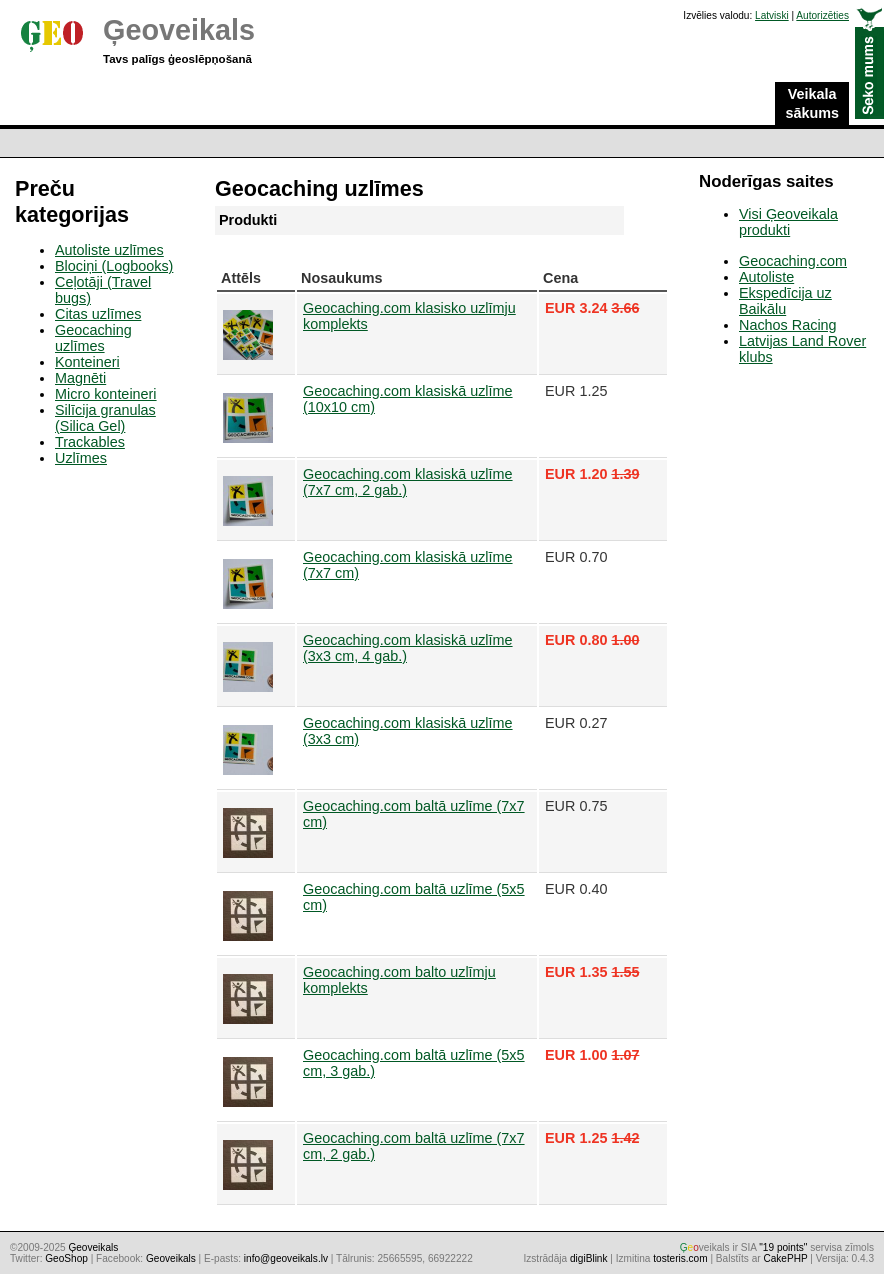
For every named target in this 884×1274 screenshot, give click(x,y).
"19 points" (783, 1247)
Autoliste (766, 277)
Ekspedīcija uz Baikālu (785, 301)
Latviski (772, 15)
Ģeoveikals (179, 30)
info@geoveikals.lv (286, 1258)
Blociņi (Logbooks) (114, 266)
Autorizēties (822, 15)
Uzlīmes (81, 458)
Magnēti (80, 378)
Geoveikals (171, 1258)
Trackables (90, 442)
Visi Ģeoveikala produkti (788, 222)
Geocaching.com (793, 261)
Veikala (812, 104)
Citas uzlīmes (98, 314)
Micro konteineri (106, 394)
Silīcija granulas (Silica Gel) (105, 418)
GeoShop (66, 1258)
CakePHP (785, 1258)
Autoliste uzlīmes (109, 250)
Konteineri (87, 362)
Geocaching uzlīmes (93, 338)
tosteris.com (680, 1258)
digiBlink (589, 1258)
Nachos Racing (788, 325)
